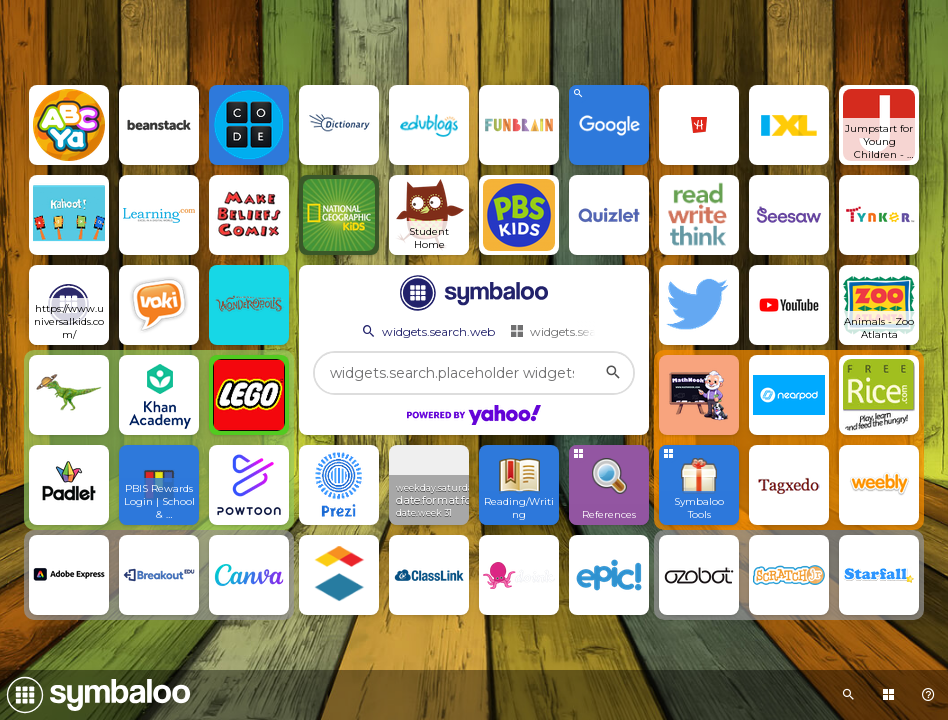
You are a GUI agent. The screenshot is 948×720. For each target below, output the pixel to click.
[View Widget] (429, 485)
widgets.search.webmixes (591, 331)
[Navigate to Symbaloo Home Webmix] (95, 695)
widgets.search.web (427, 331)
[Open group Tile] (699, 485)
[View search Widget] (609, 125)
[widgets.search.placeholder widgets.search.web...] (474, 373)
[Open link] (69, 125)
